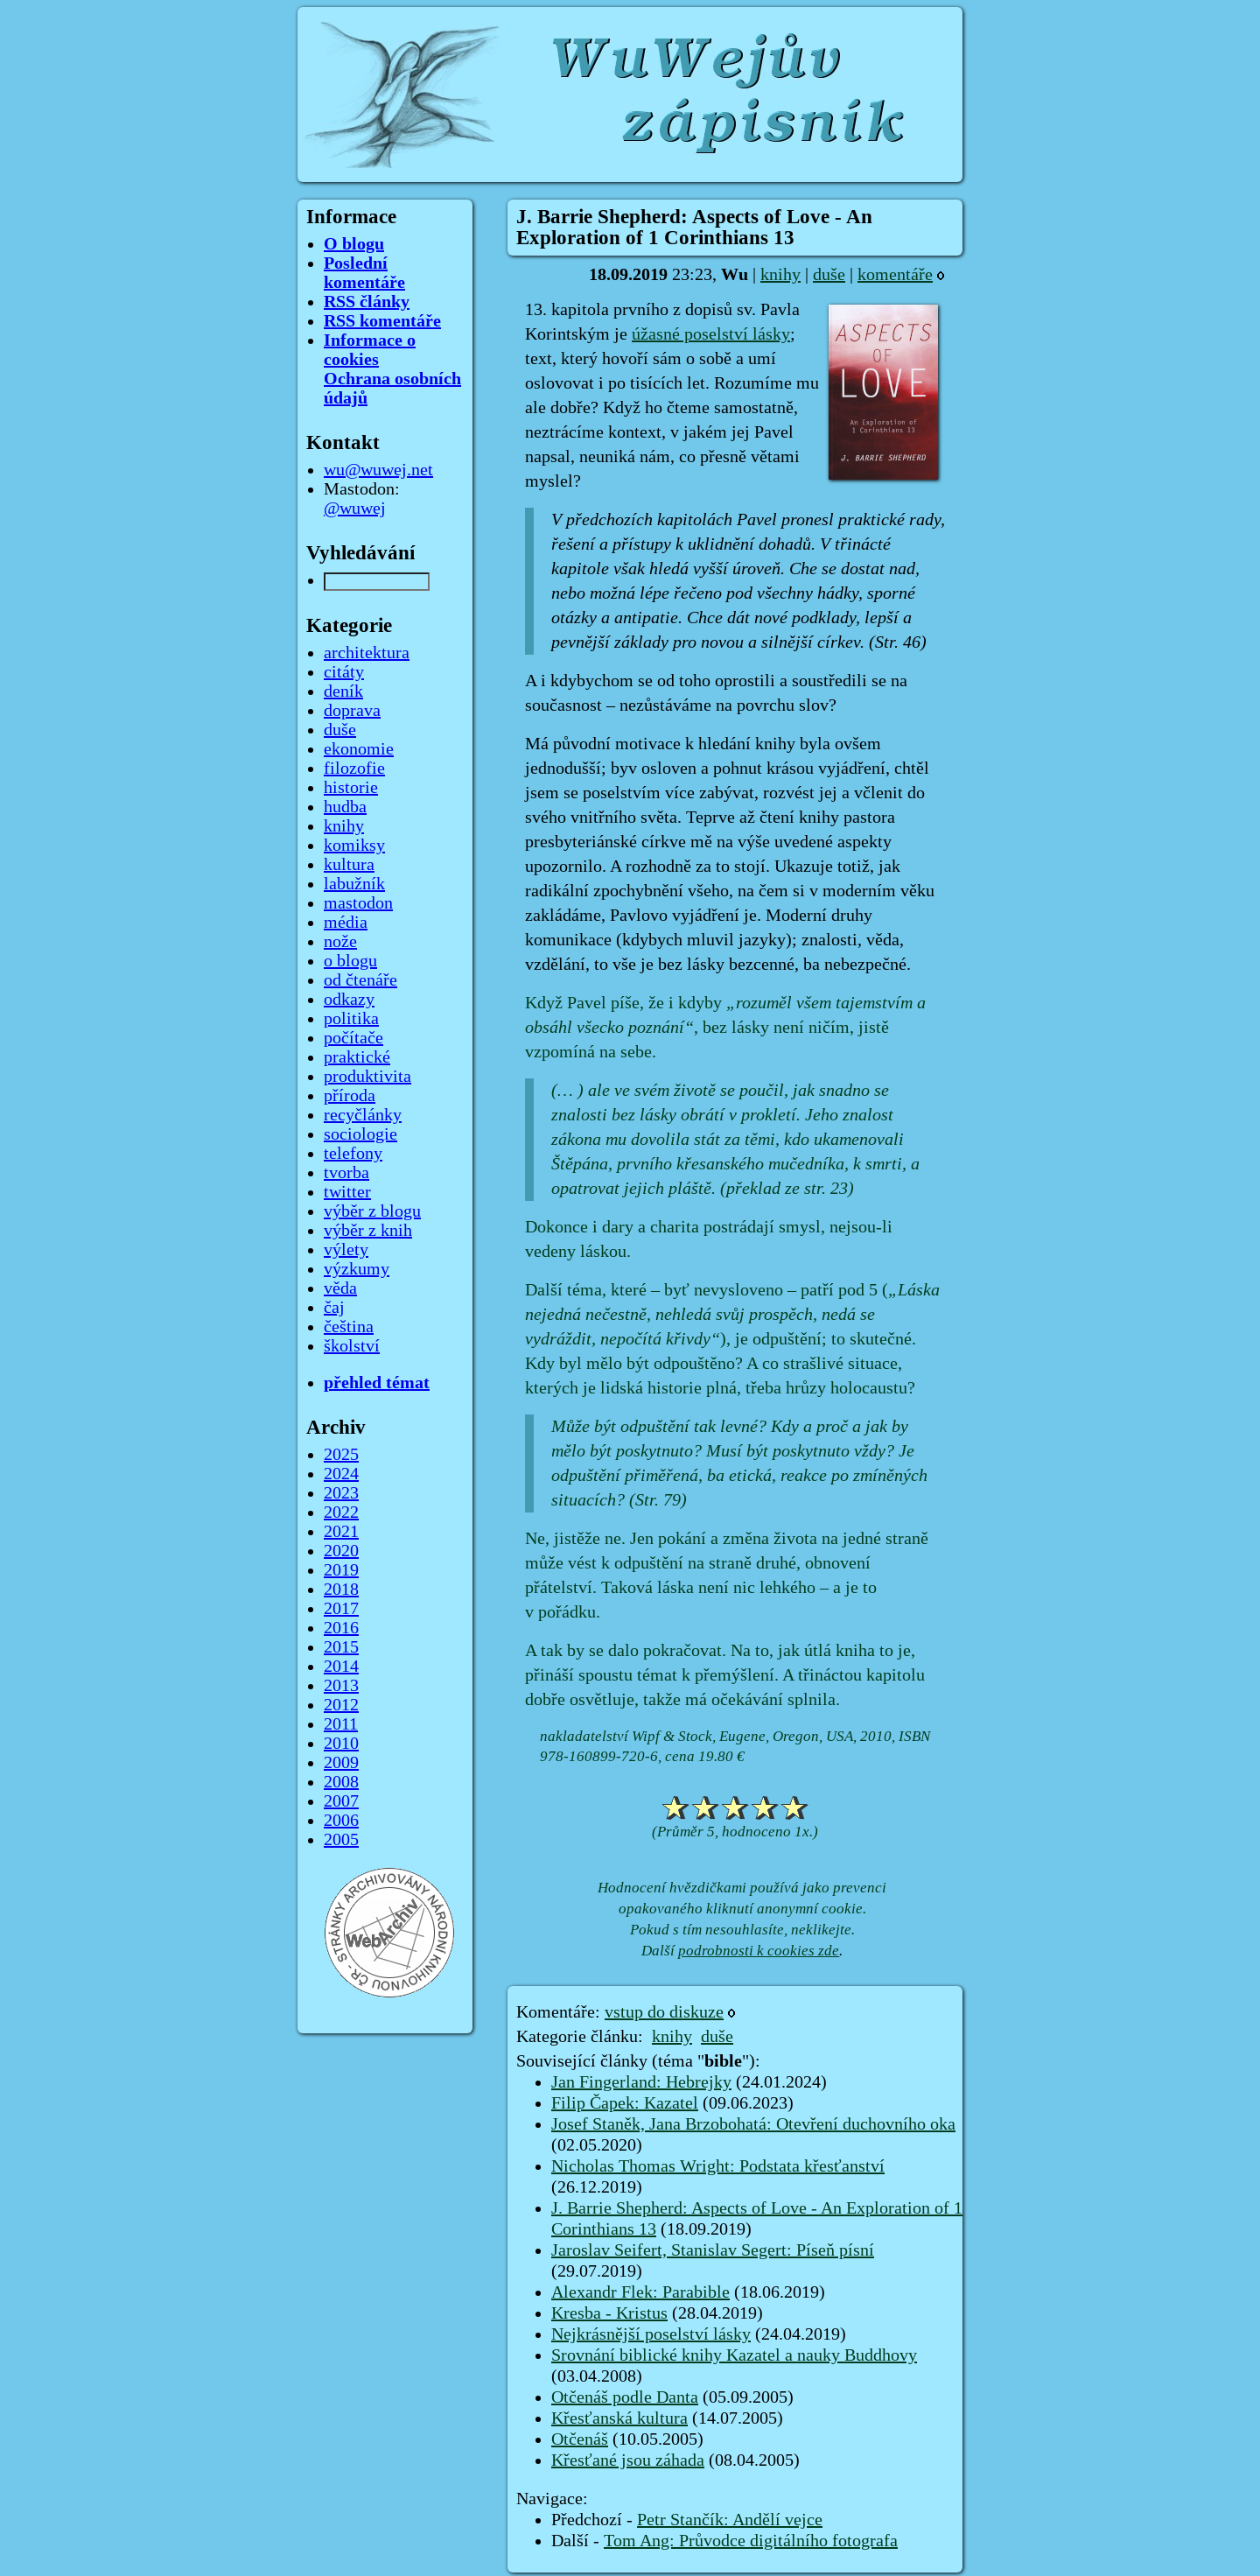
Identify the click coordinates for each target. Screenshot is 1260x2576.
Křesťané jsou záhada (627, 2460)
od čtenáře (360, 980)
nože (340, 941)
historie (351, 787)
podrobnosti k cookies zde (758, 1950)
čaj (334, 1307)
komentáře (895, 274)
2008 (341, 1782)
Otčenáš (579, 2439)
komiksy (354, 845)
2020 (341, 1551)
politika (351, 1018)
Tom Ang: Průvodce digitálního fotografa (751, 2541)
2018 (341, 1589)
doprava (352, 710)
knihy (780, 274)
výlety (346, 1250)
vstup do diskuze (664, 2012)
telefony (353, 1153)
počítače (353, 1038)
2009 (341, 1762)
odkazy (349, 999)
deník (343, 691)
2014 (341, 1666)
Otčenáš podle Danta (624, 2397)
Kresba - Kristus (609, 2313)
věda (340, 1288)
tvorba (346, 1173)
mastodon (358, 903)
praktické (357, 1057)
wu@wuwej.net (378, 470)
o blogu (350, 961)
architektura (367, 653)
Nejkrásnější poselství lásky (651, 2334)
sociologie (360, 1134)
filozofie (354, 768)
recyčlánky (363, 1115)
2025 (341, 1454)
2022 (341, 1512)
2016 (341, 1628)
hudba (345, 807)
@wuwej (355, 508)
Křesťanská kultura (619, 2418)
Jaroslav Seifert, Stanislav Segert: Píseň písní (712, 2250)
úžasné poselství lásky (711, 334)
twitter (347, 1192)
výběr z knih (368, 1230)
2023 (341, 1493)
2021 (341, 1531)
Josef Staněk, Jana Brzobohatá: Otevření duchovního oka (753, 2124)
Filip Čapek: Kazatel (624, 2103)
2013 (341, 1685)
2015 (341, 1647)
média (346, 922)
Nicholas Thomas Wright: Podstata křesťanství (718, 2166)
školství (352, 1346)
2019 (341, 1570)
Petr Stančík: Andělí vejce (729, 2520)
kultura (349, 864)
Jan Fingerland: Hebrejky (641, 2082)
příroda (349, 1096)
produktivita (367, 1076)
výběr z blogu (372, 1211)
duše (829, 274)
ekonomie (359, 749)
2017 (341, 1608)
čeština (349, 1327)
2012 (341, 1705)
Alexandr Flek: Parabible (640, 2292)
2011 (341, 1724)
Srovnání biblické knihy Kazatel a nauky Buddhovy (734, 2355)
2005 (341, 1840)
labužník (354, 884)
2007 (341, 1801)
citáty (344, 672)
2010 (341, 1743)
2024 (341, 1474)
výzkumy (356, 1269)
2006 (341, 1820)
